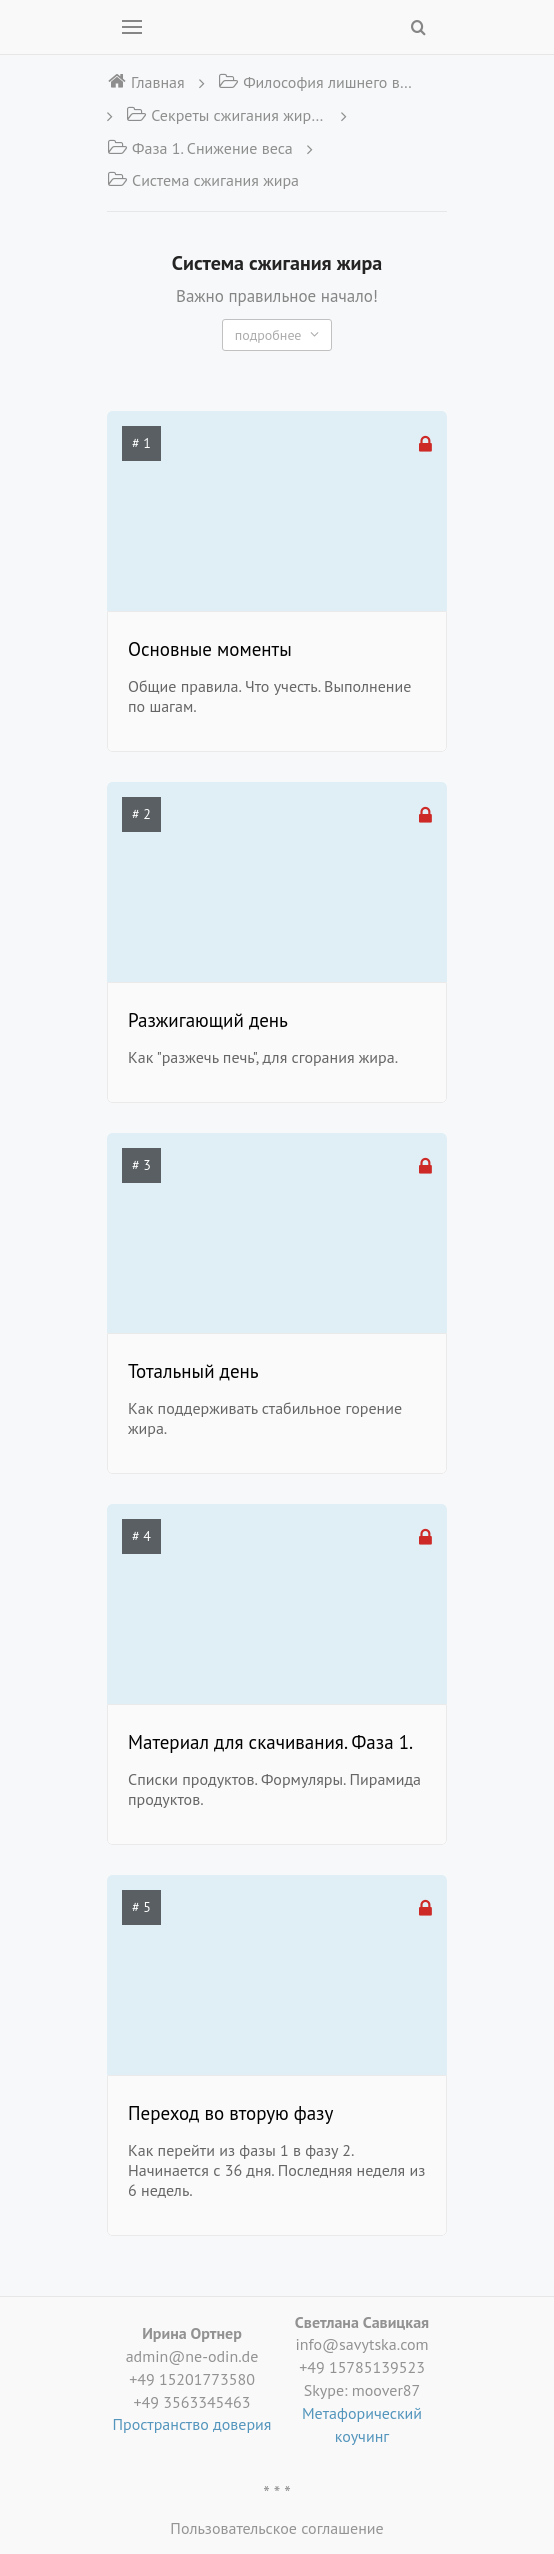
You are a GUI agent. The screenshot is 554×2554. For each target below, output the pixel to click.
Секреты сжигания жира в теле (226, 115)
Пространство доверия (192, 2424)
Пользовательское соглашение (276, 2528)
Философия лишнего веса (318, 82)
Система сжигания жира (203, 180)
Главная (146, 82)
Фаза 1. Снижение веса (200, 148)
